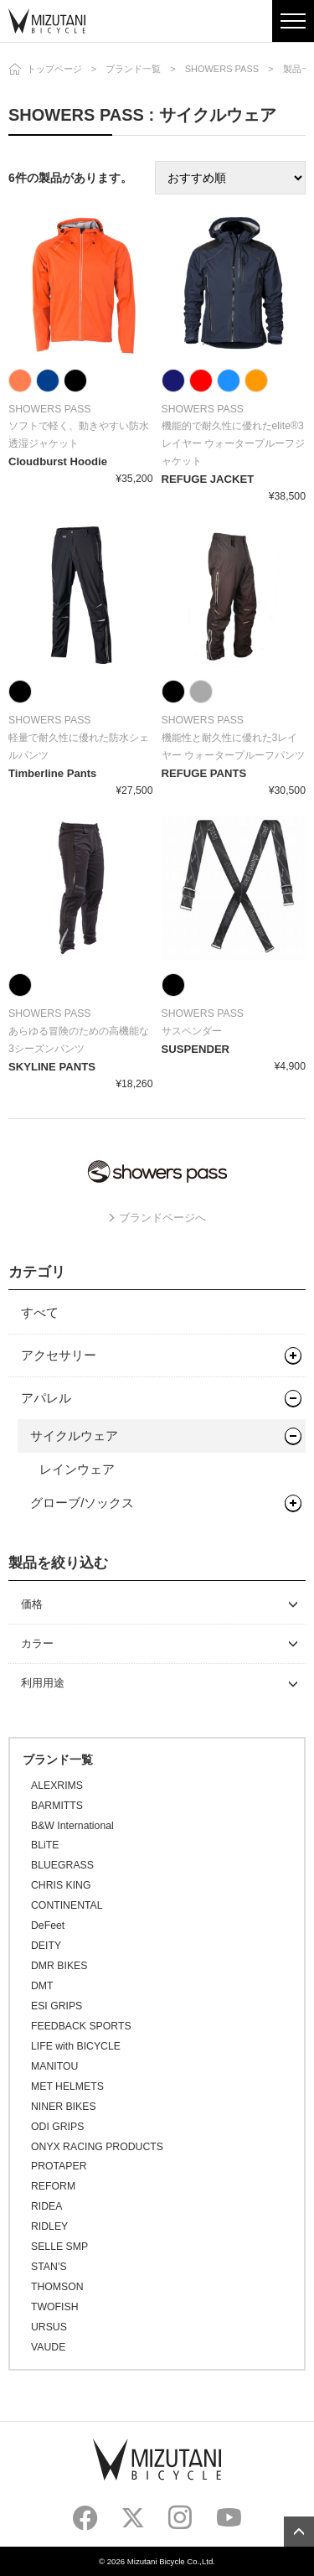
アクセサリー (58, 1355)
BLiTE (45, 1845)
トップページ (54, 69)
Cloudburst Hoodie (57, 461)
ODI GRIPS (57, 2127)
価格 (32, 1604)
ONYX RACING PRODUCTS (97, 2147)
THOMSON (57, 2287)
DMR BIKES (59, 1966)
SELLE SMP (59, 2246)
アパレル (46, 1398)
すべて (40, 1312)
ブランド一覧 (133, 69)
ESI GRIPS (56, 2006)
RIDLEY (49, 2226)
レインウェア (77, 1469)
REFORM (53, 2186)
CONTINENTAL (67, 1905)
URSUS (49, 2327)
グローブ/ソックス (82, 1502)
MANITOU (54, 2066)
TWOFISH (54, 2307)
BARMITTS (57, 1805)
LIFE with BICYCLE (76, 2046)
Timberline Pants (52, 773)
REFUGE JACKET (208, 479)
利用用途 (42, 1683)
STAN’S (49, 2267)
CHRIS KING (60, 1885)
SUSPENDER (196, 1049)
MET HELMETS (67, 2086)
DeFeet (47, 1925)
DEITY (46, 1945)
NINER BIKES (63, 2106)
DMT (42, 1986)
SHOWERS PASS (222, 69)
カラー (37, 1643)
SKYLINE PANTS (51, 1066)
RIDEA (46, 2206)
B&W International (72, 1826)
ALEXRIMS (57, 1785)
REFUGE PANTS (204, 773)
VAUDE (48, 2347)
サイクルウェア (74, 1435)
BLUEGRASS (62, 1865)
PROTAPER (58, 2166)
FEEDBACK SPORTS (81, 2026)
